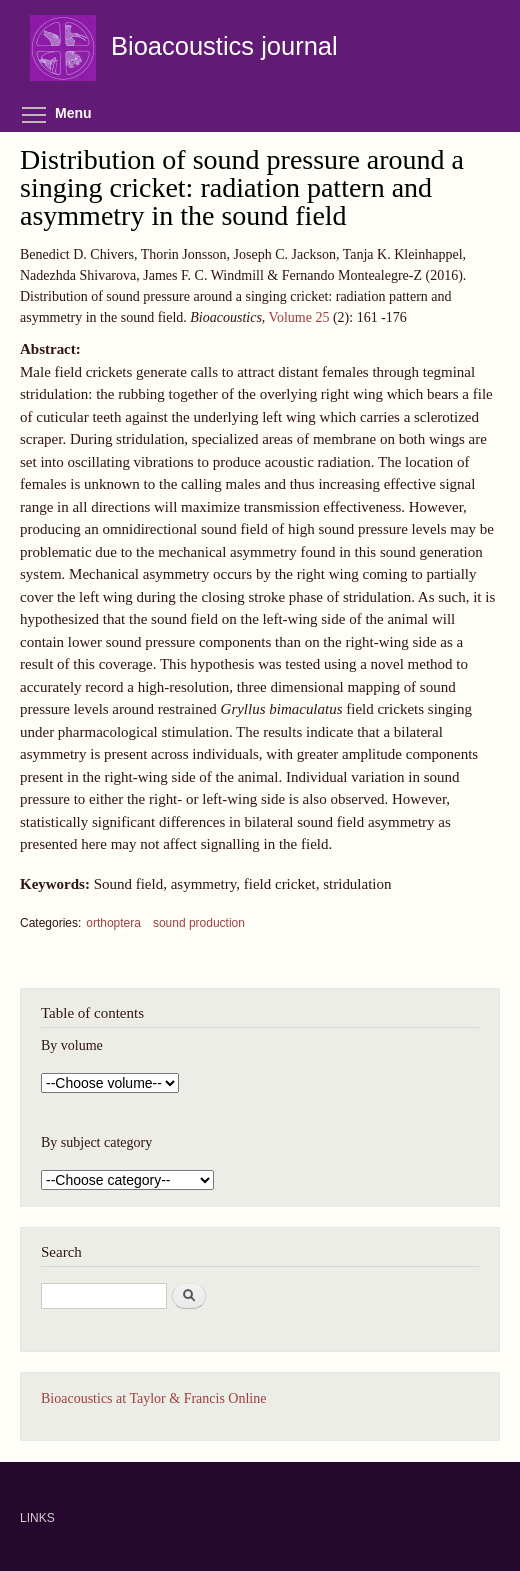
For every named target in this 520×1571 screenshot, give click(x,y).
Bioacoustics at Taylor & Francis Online (153, 1398)
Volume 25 (299, 317)
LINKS (37, 1518)
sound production (199, 923)
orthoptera (113, 923)
